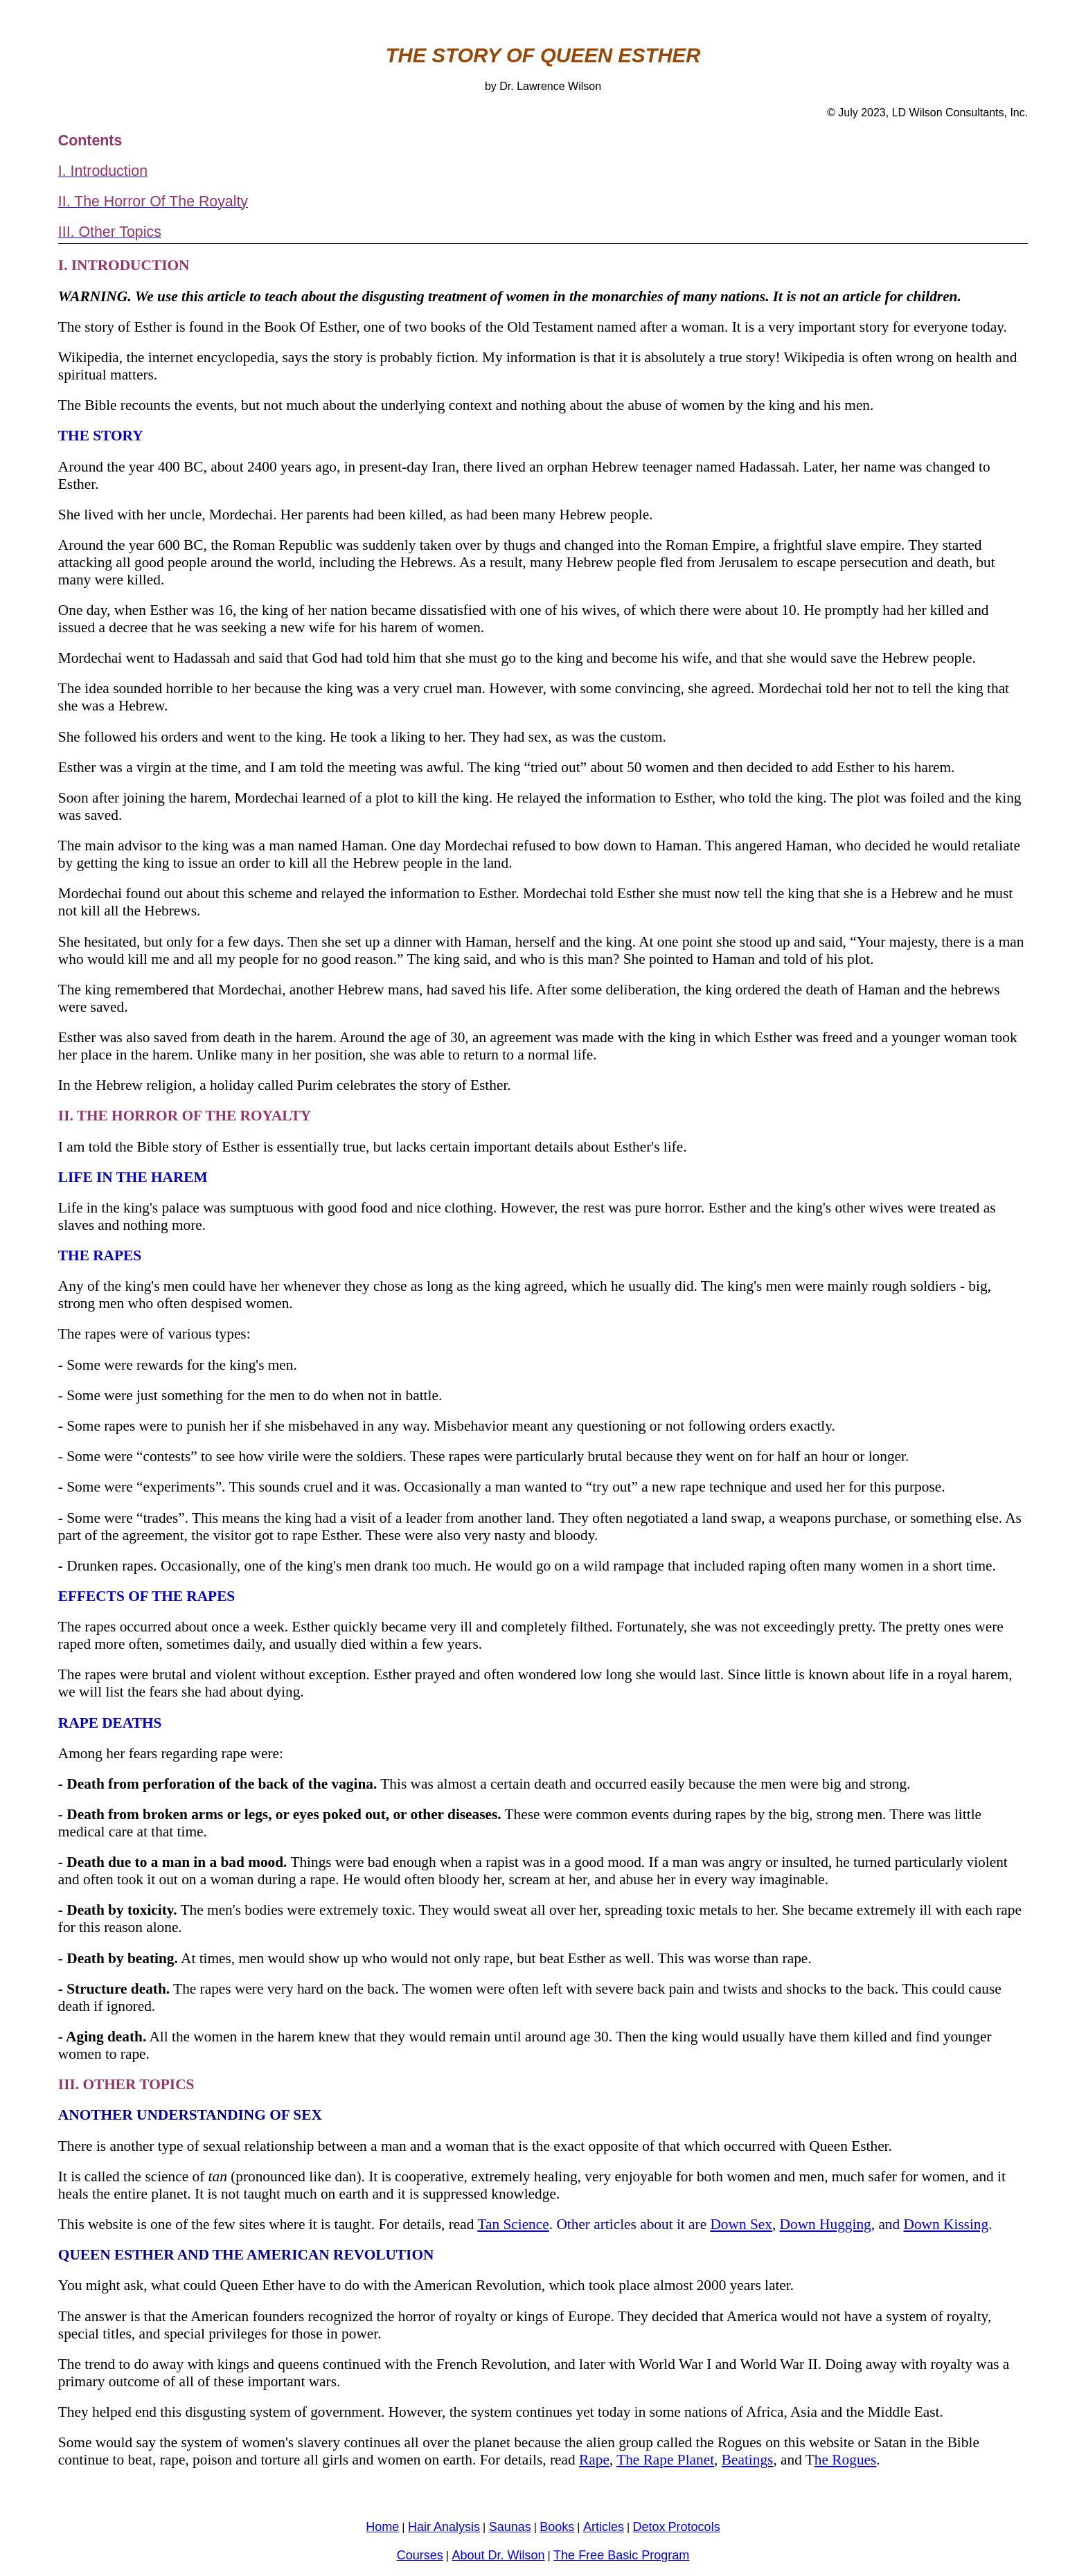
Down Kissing (946, 2224)
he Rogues (845, 2459)
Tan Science (513, 2224)
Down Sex (741, 2224)
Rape (594, 2459)
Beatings (748, 2459)
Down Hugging (825, 2224)
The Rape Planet (665, 2459)
